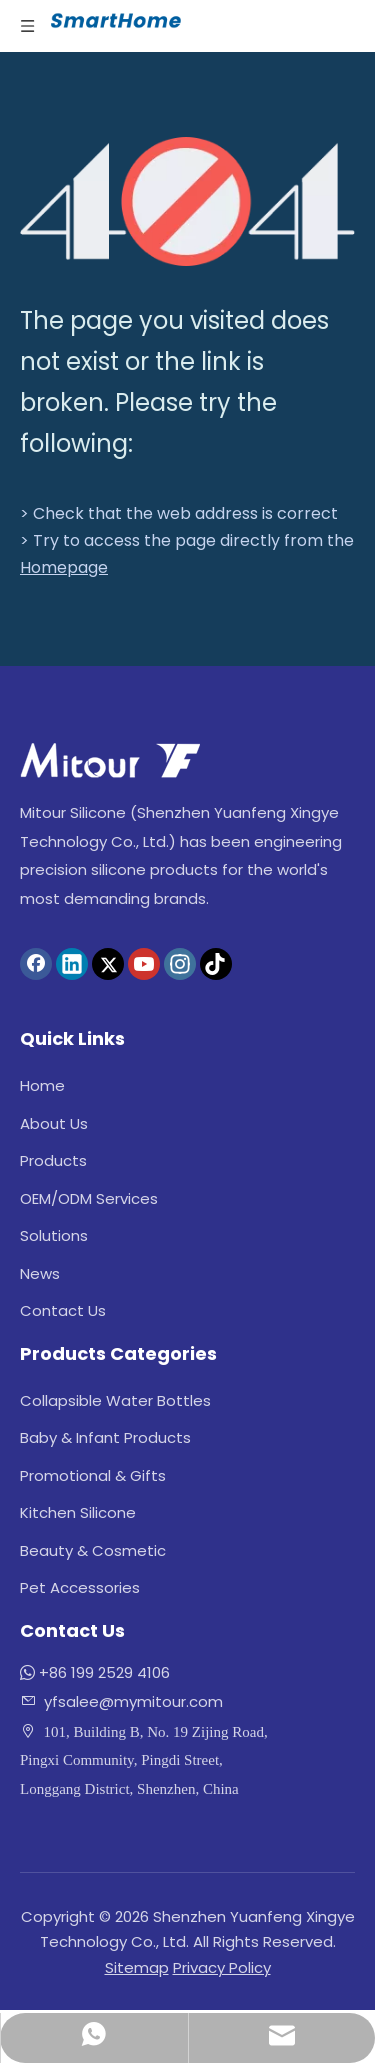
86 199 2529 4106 (109, 1672)
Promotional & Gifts (93, 1475)
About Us (54, 1123)
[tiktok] (216, 964)
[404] (187, 201)
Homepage (64, 567)
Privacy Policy (222, 1967)
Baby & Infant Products (105, 1437)
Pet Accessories (80, 1587)
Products (53, 1160)
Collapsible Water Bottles (115, 1400)
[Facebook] (36, 964)
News (40, 1273)
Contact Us (63, 1310)
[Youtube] (144, 964)
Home (42, 1085)
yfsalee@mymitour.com (133, 1701)
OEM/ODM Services (89, 1198)
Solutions (54, 1235)
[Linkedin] (72, 964)
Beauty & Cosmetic (93, 1550)
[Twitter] (108, 964)
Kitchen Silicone (78, 1512)
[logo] (110, 760)
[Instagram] (180, 964)
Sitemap (137, 1967)
